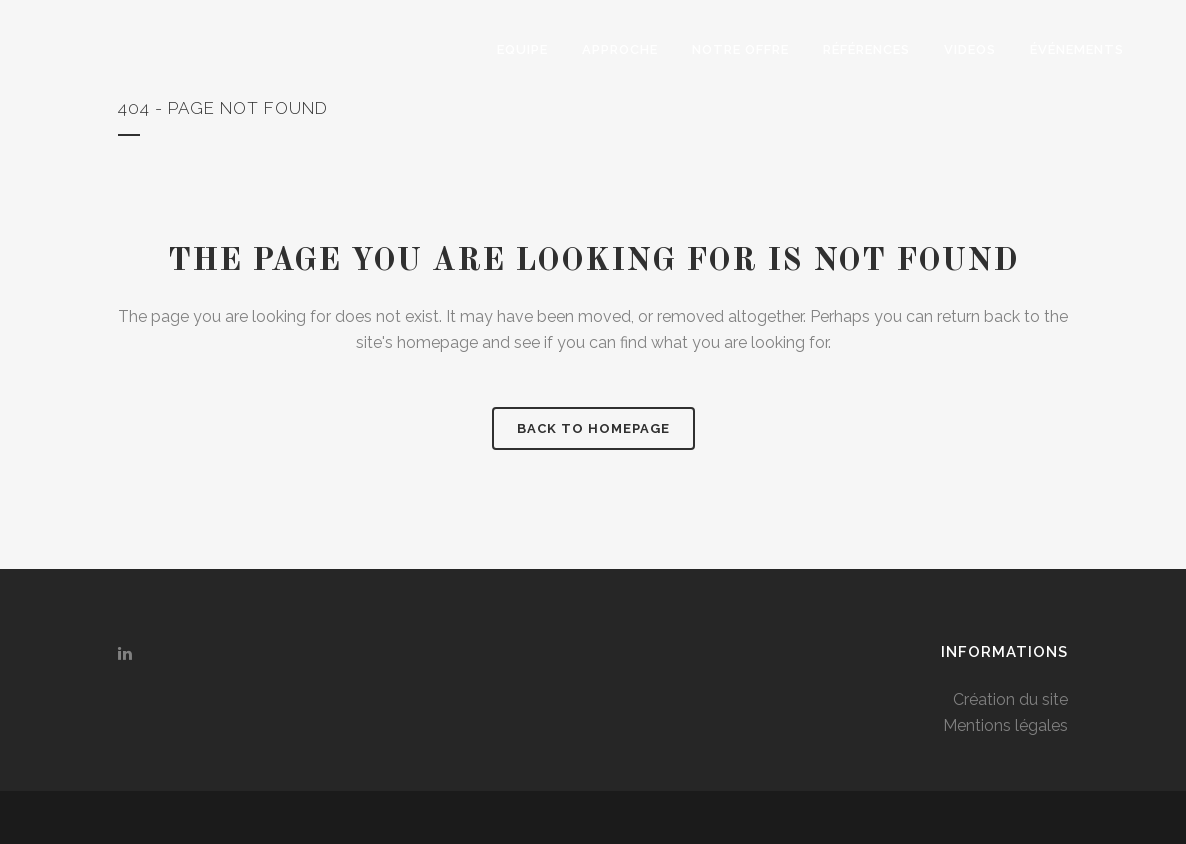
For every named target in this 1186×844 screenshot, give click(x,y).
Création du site (1010, 699)
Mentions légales (1005, 725)
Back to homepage (593, 428)
